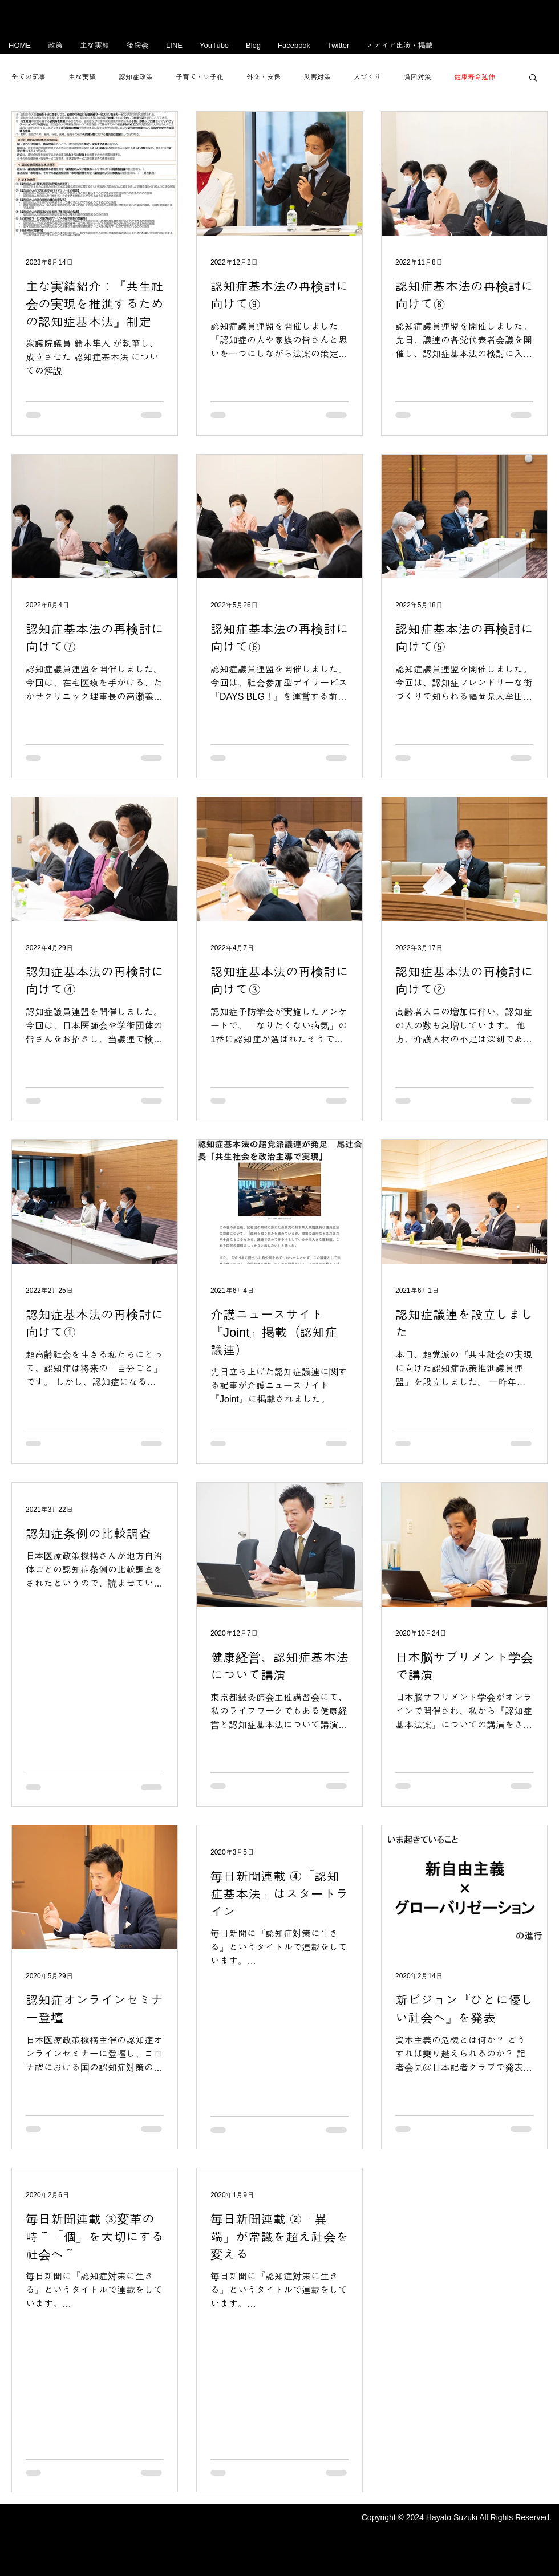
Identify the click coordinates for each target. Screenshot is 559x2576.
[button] (533, 78)
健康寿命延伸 (474, 77)
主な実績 (82, 77)
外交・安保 (263, 77)
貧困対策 (417, 77)
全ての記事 (28, 77)
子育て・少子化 (200, 77)
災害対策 (317, 77)
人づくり (367, 77)
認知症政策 (136, 77)
